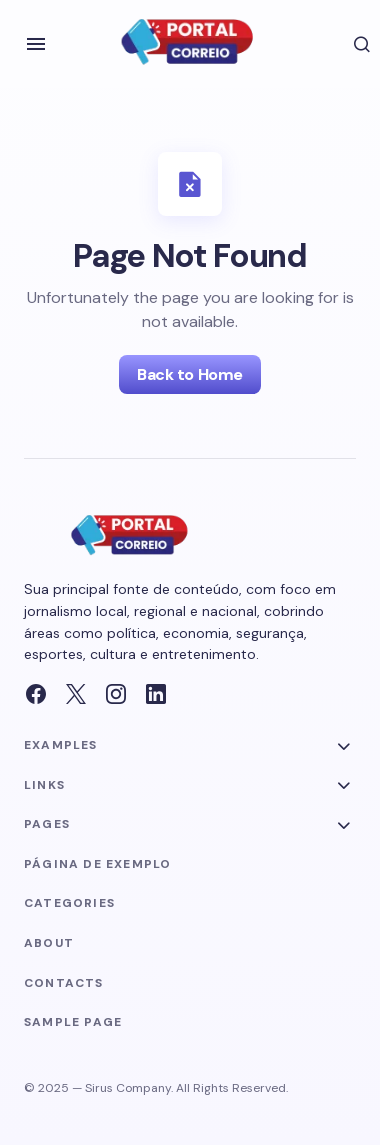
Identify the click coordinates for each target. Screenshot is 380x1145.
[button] (36, 44)
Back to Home (189, 374)
